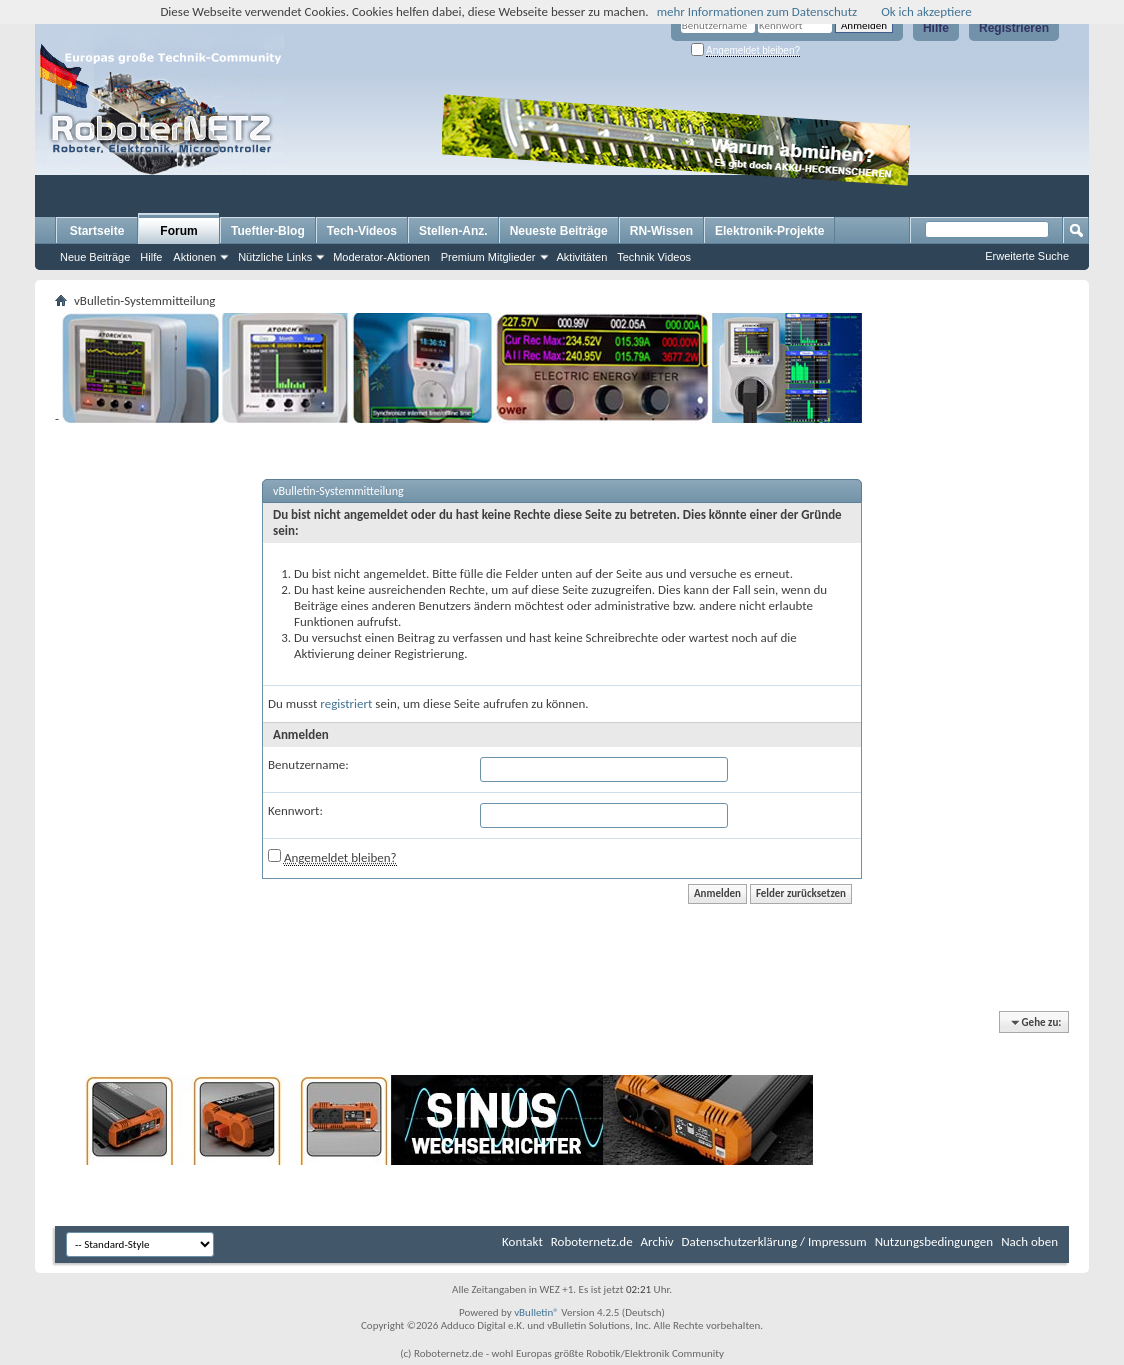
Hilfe (936, 28)
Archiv (657, 1241)
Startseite (97, 231)
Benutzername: (308, 764)
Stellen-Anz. (453, 231)
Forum (178, 231)
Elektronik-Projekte (769, 231)
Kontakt (522, 1241)
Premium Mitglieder (488, 257)
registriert (346, 703)
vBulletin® (536, 1312)
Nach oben (1029, 1241)
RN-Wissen (661, 231)
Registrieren (1014, 28)
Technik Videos (654, 257)
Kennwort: (295, 810)
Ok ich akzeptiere (926, 11)
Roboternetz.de (592, 1241)
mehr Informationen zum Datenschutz (757, 11)
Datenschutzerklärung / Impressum (774, 1241)
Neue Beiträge (95, 257)
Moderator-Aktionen (381, 257)
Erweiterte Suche (1027, 256)
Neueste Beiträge (559, 231)
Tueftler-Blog (268, 231)
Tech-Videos (362, 231)
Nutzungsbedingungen (934, 1241)
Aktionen (194, 257)
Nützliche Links (275, 257)
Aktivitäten (582, 257)
